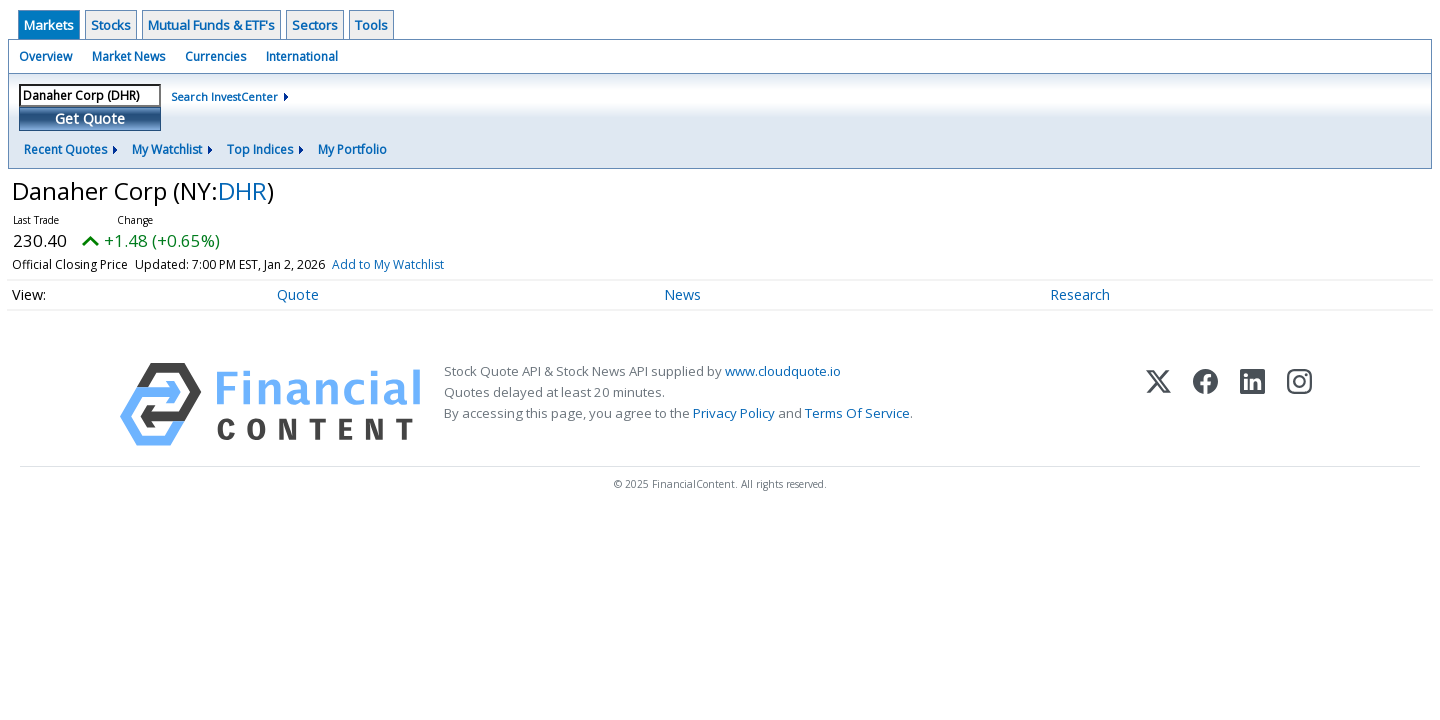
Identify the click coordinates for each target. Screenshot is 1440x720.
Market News (128, 56)
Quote (298, 294)
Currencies (215, 56)
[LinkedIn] (1252, 404)
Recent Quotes (65, 149)
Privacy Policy (734, 413)
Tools (371, 25)
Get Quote (90, 118)
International (302, 56)
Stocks (111, 25)
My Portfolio (352, 149)
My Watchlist (167, 149)
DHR (242, 190)
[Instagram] (1299, 404)
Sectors (315, 25)
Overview (45, 56)
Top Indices (260, 149)
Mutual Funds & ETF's (211, 25)
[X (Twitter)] (1158, 404)
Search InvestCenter (224, 96)
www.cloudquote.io (783, 371)
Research (1080, 294)
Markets (49, 25)
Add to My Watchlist (388, 264)
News (682, 294)
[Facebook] (1205, 404)
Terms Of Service (857, 413)
